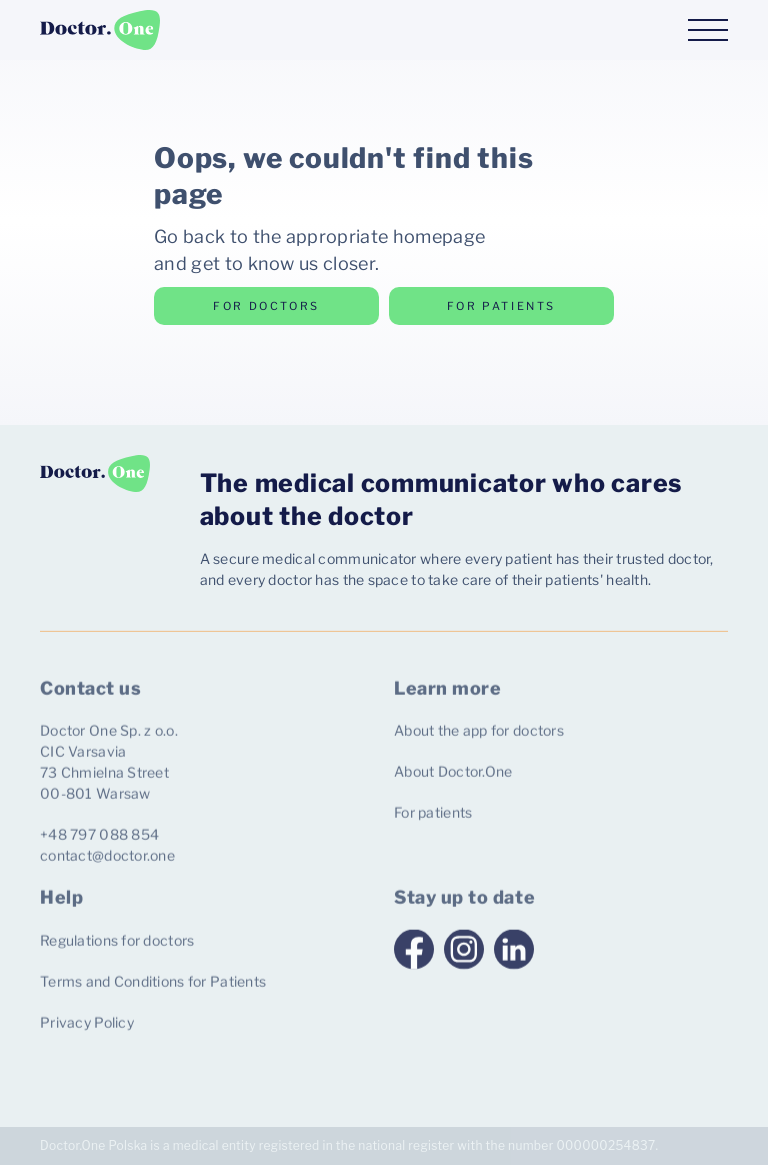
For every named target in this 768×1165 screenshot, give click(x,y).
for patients (501, 306)
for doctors (266, 306)
